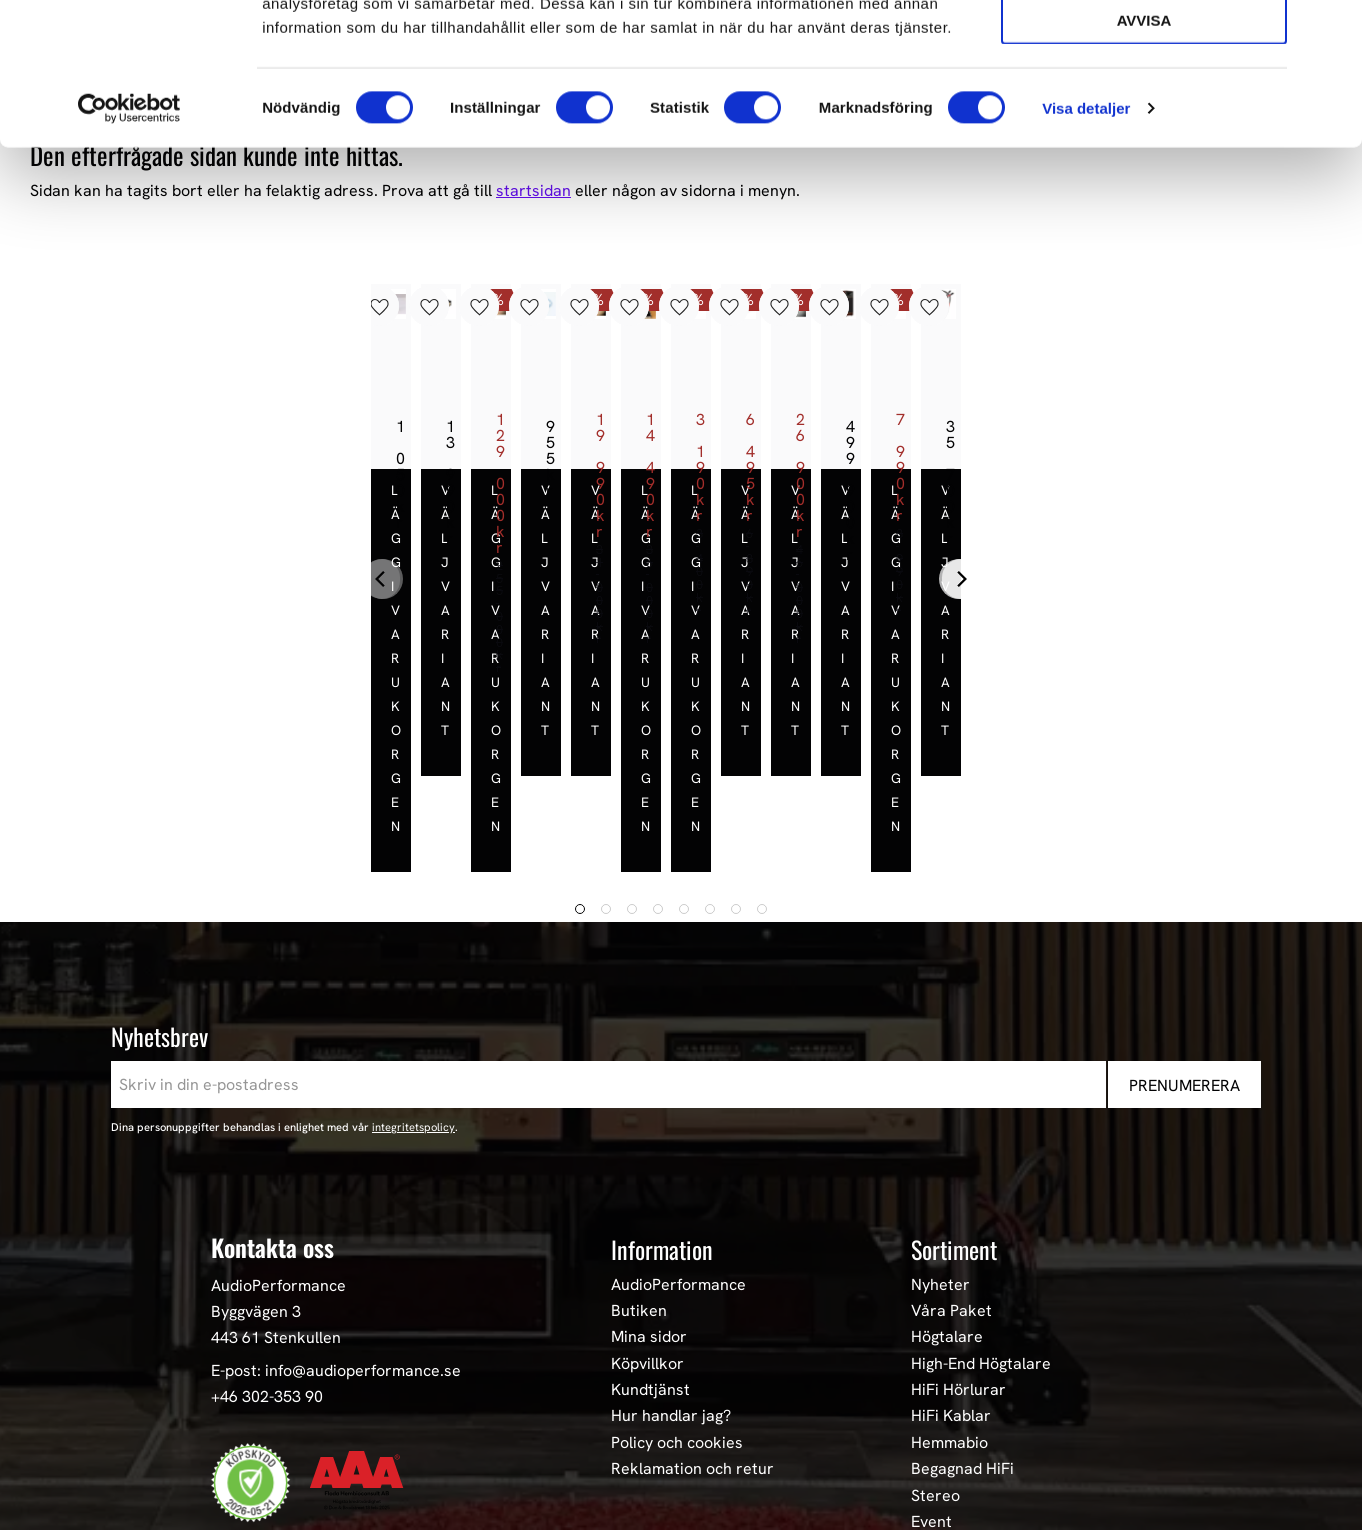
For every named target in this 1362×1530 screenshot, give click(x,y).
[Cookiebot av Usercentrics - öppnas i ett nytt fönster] (129, 250)
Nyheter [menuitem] (940, 1133)
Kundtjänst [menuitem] (650, 1239)
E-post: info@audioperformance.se (336, 1219)
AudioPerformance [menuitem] (678, 1133)
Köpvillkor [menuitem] (647, 1212)
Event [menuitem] (931, 1371)
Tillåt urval (1144, 105)
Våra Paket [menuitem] (951, 1159)
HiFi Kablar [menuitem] (951, 1265)
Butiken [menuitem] (639, 1159)
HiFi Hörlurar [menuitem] (958, 1239)
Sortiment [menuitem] (954, 1098)
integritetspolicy (413, 976)
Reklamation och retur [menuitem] (692, 1318)
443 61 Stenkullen (276, 1185)
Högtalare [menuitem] (947, 1186)
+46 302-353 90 (267, 1244)
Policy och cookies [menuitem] (677, 1291)
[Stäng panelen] (1331, 31)
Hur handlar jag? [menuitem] (671, 1265)
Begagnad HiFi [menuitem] (962, 1318)
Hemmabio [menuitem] (949, 1291)
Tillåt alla (1143, 48)
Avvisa (1144, 161)
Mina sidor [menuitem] (649, 1186)
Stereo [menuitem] (935, 1344)
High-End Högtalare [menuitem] (981, 1212)
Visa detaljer (1086, 249)
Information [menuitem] (662, 1098)
